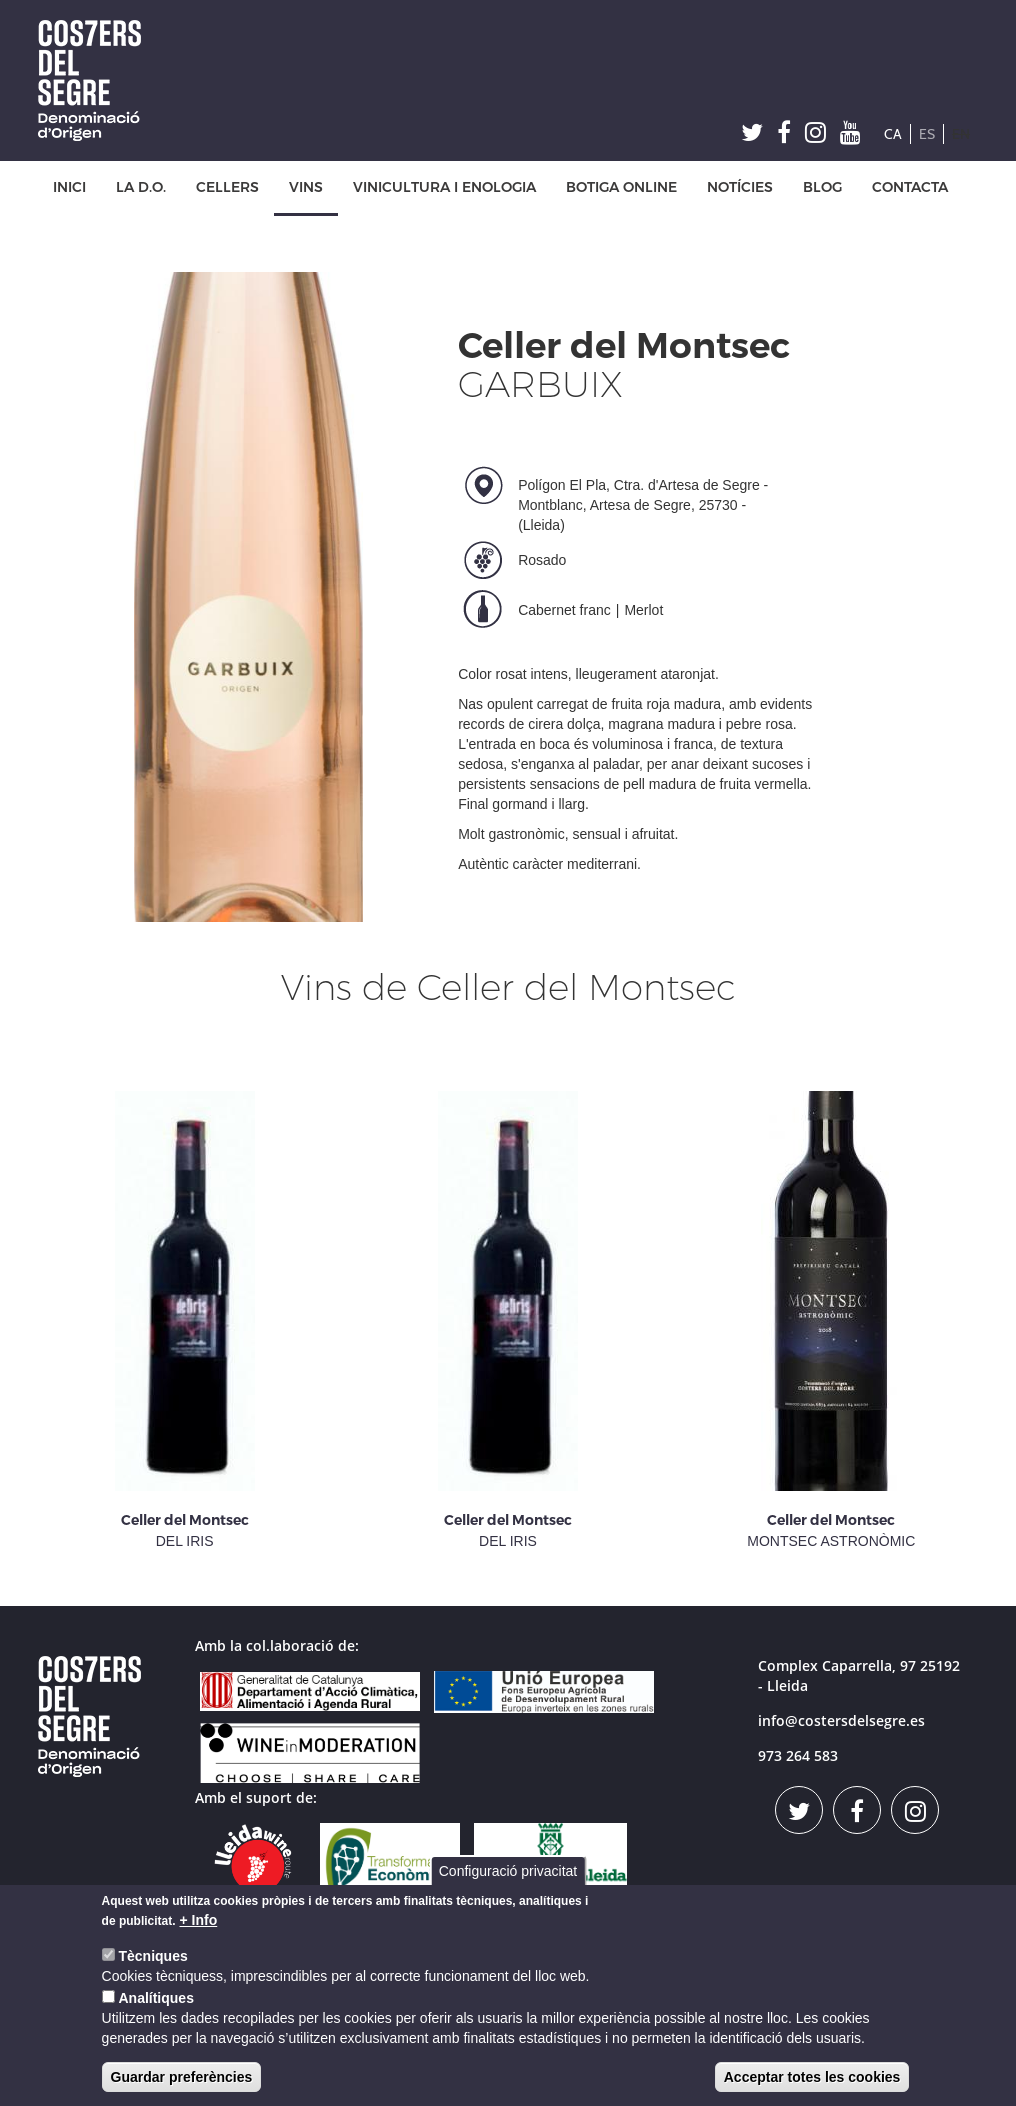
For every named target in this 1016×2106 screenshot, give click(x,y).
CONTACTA (910, 187)
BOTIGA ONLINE (621, 187)
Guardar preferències (182, 2077)
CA (893, 134)
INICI (69, 187)
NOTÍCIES (740, 187)
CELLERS (227, 187)
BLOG (822, 187)
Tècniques (152, 1956)
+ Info (199, 1920)
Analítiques (155, 1998)
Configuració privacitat (508, 1871)
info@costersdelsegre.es (841, 1720)
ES (927, 134)
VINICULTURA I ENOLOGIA (444, 187)
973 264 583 (798, 1755)
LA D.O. (141, 187)
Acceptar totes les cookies (812, 2077)
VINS (306, 187)
